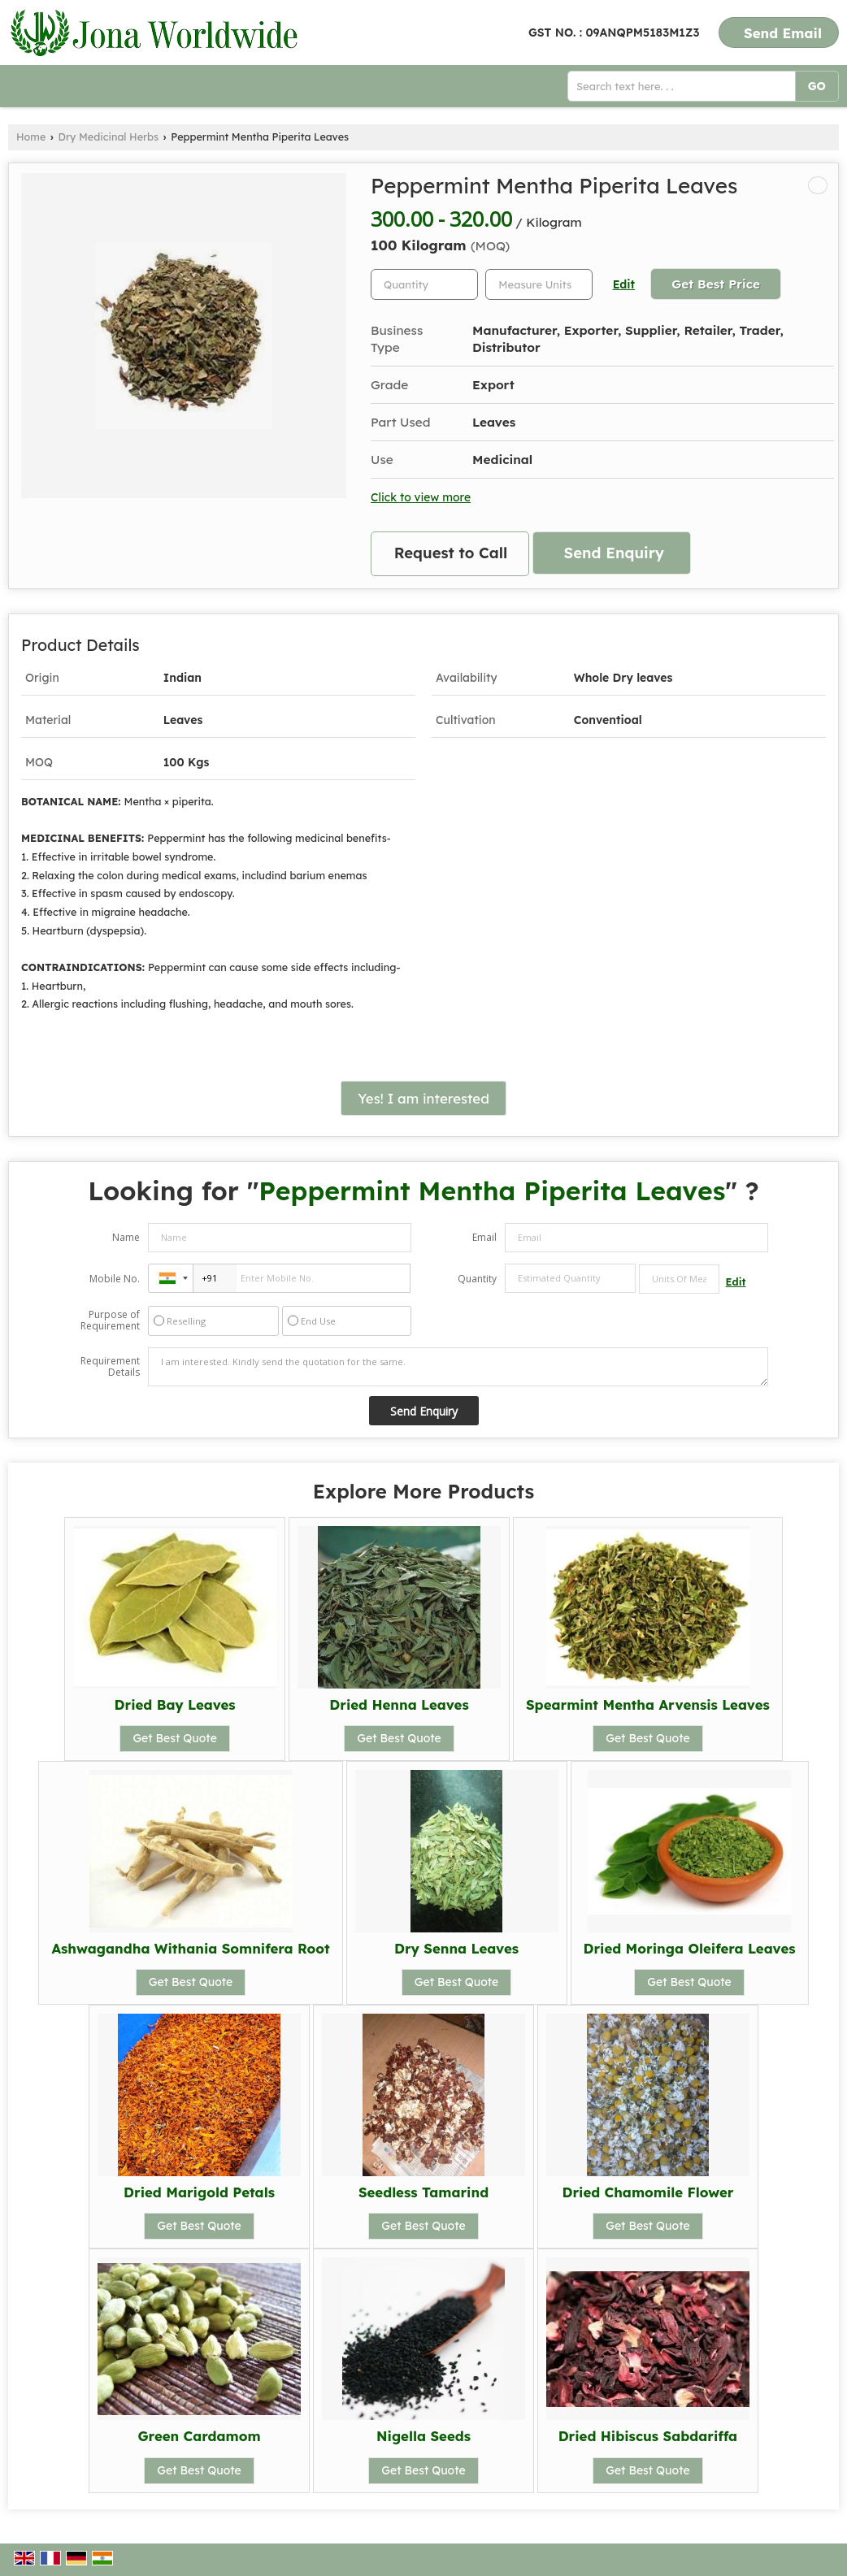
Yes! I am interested (423, 1098)
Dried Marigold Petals (199, 2192)
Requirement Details (110, 1366)
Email (484, 1237)
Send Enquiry (614, 553)
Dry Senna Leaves (456, 1948)
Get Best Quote (174, 1738)
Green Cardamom (199, 2435)
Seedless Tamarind (423, 2192)
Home (31, 136)
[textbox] (539, 284)
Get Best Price (715, 284)
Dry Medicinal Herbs (109, 136)
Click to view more (421, 497)
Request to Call (451, 553)
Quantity (477, 1279)
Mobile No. (114, 1279)
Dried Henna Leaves (398, 1704)
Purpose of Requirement (110, 1320)
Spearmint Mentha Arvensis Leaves (648, 1704)
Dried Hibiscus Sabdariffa (648, 2435)
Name (126, 1237)
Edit (624, 284)
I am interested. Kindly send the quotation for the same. (457, 1366)
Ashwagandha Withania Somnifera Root (190, 1948)
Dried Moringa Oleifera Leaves (690, 1948)
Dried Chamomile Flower (647, 2192)
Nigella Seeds (423, 2435)
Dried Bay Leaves (175, 1704)
